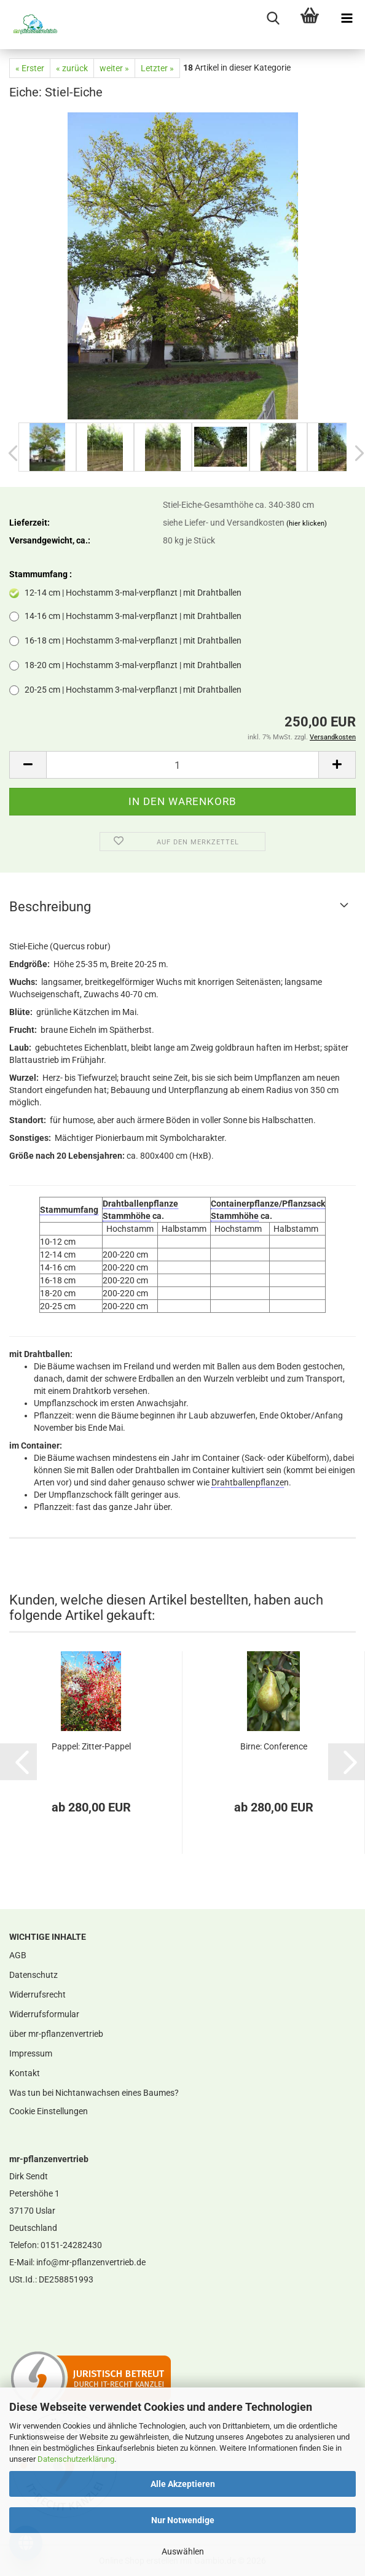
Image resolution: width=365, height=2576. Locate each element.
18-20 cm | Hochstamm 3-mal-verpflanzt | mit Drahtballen (125, 665)
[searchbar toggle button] (272, 18)
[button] (27, 765)
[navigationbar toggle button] (346, 18)
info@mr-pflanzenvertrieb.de (91, 2262)
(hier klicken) (306, 523)
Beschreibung (50, 906)
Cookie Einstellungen (48, 2111)
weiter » (114, 68)
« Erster (29, 68)
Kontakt (24, 2073)
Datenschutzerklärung (75, 2459)
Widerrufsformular (44, 2014)
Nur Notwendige (182, 2520)
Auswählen (183, 2551)
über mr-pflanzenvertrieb (56, 2034)
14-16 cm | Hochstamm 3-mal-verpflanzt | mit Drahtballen (125, 616)
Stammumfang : (40, 574)
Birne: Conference (273, 1746)
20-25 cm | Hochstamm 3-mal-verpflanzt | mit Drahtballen (125, 690)
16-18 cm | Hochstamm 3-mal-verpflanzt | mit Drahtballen (125, 641)
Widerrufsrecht (37, 1994)
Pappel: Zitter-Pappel (91, 1746)
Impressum (30, 2053)
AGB (17, 1955)
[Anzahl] (182, 765)
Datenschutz (33, 1975)
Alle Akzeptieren (183, 2484)
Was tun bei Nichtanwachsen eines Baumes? (94, 2093)
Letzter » (157, 68)
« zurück (72, 68)
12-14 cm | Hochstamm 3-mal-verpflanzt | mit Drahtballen (125, 593)
